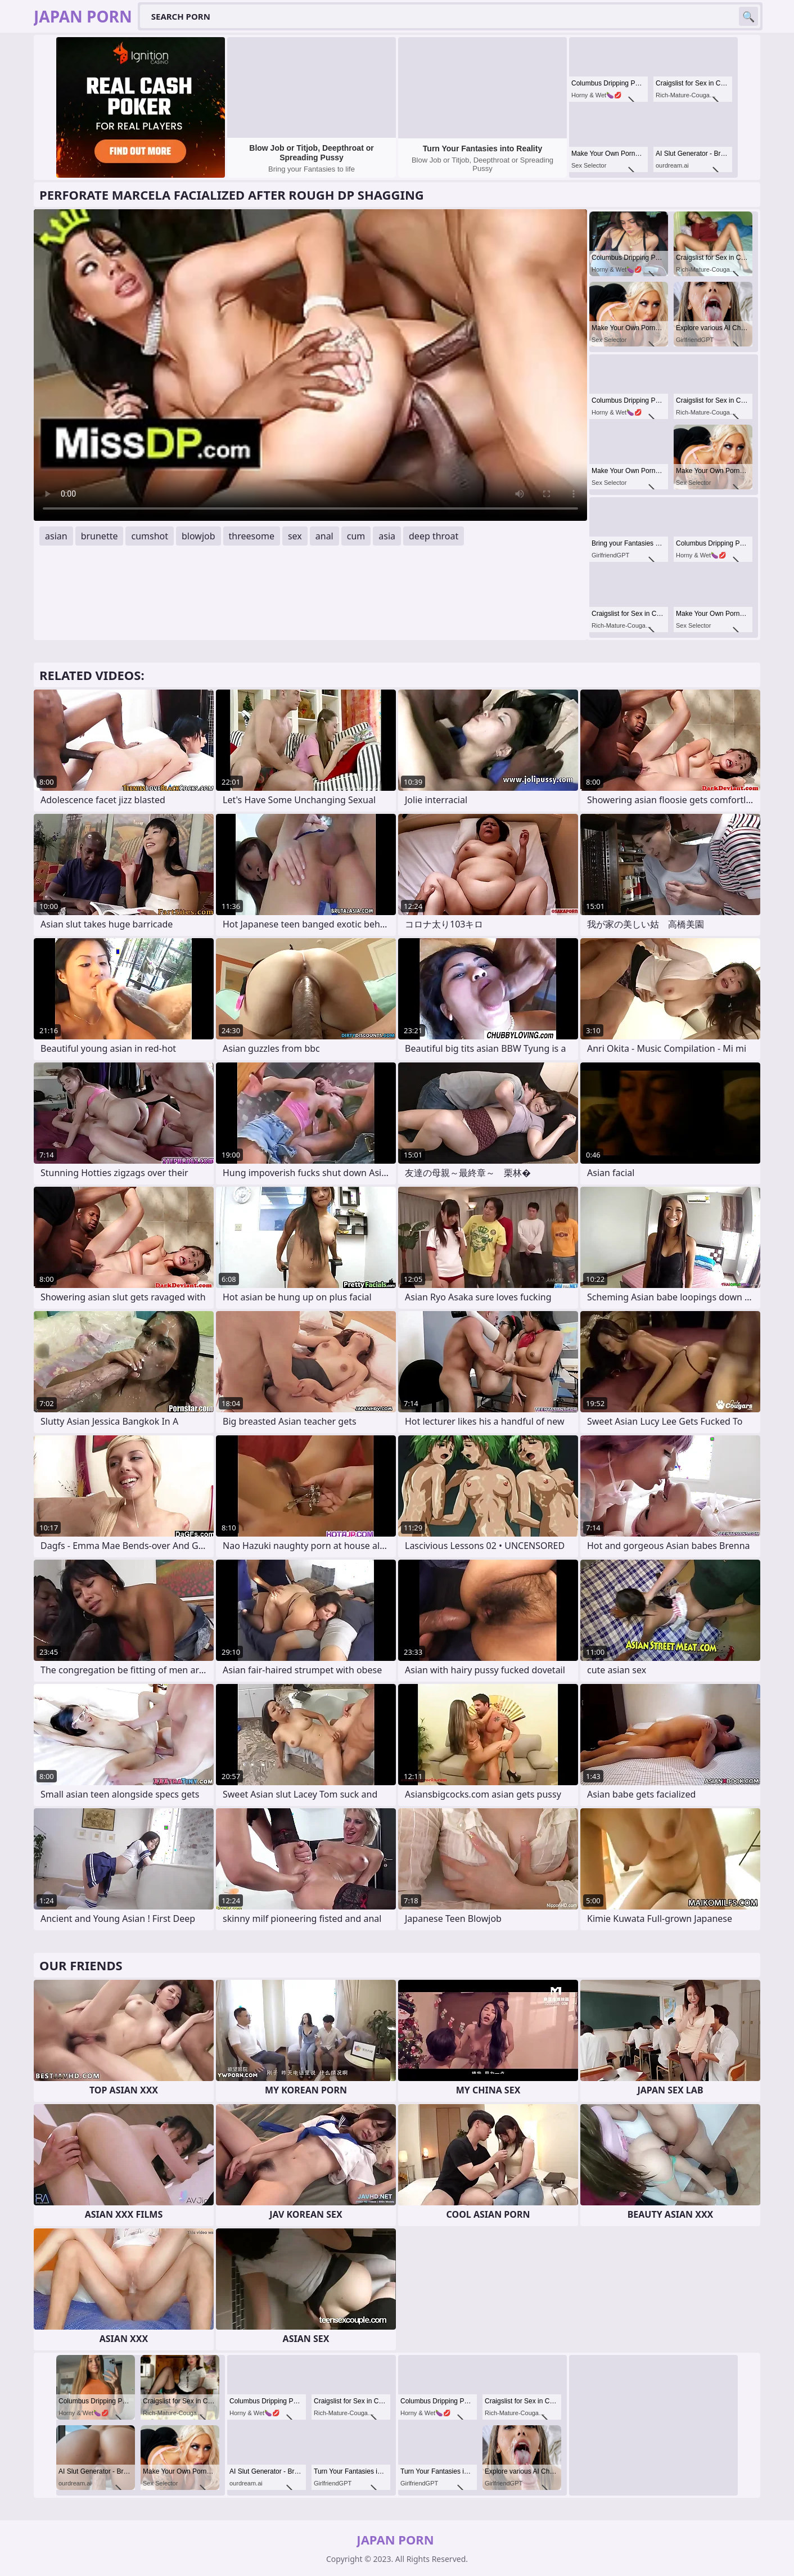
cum (356, 536)
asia (386, 536)
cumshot (149, 536)
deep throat (433, 536)
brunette (99, 536)
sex (295, 536)
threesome (251, 536)
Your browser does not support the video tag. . (310, 365)
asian (56, 536)
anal (324, 536)
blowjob (198, 536)
